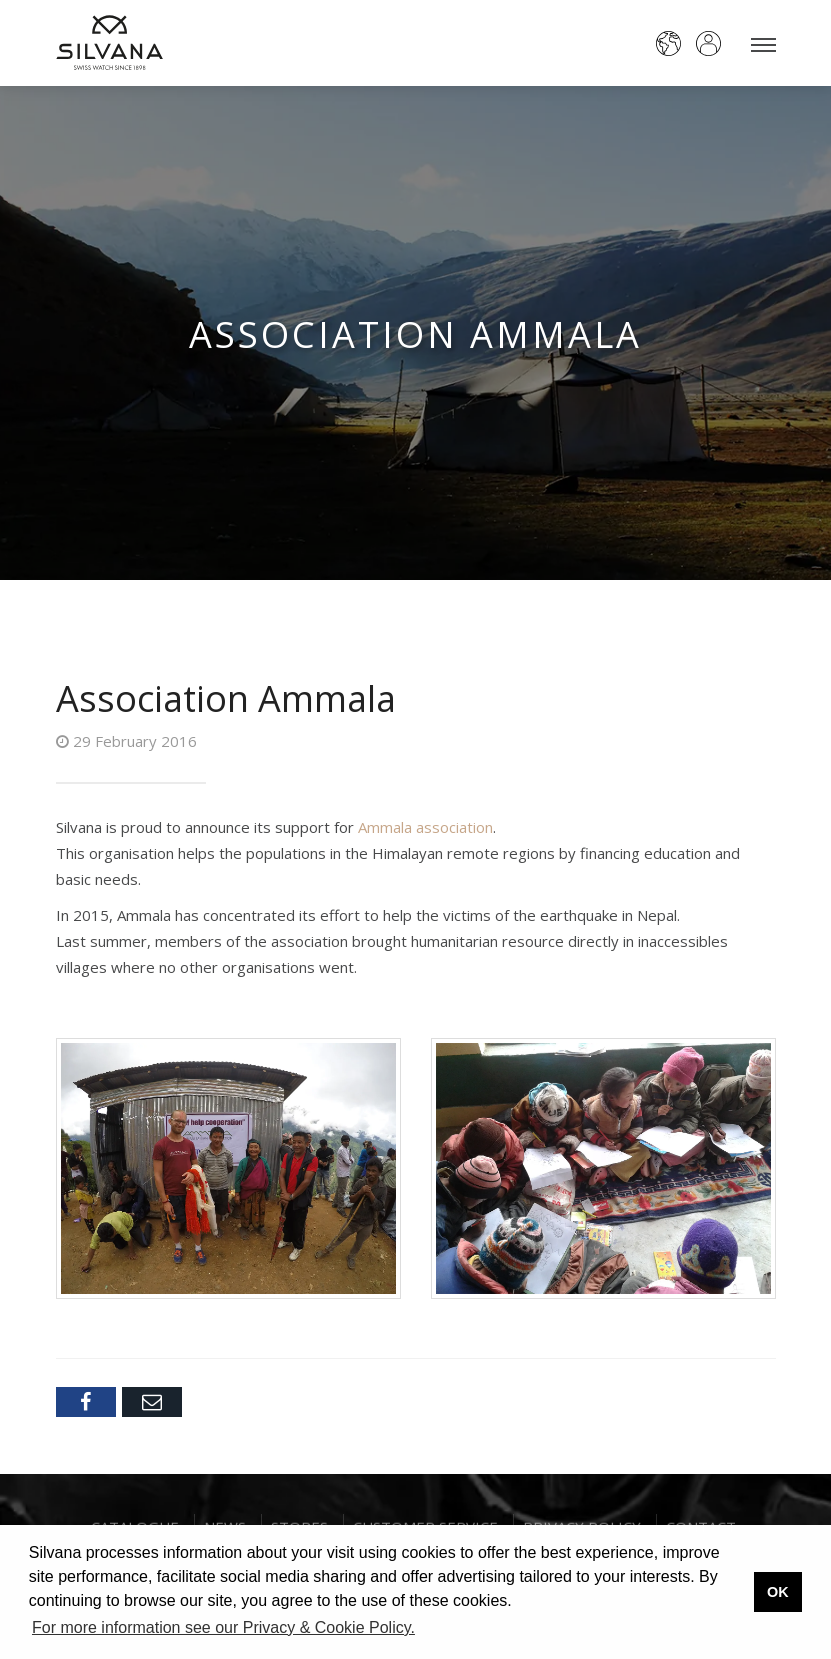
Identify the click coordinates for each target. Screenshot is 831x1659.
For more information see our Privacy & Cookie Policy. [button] (223, 1627)
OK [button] (778, 1592)
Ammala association (425, 827)
